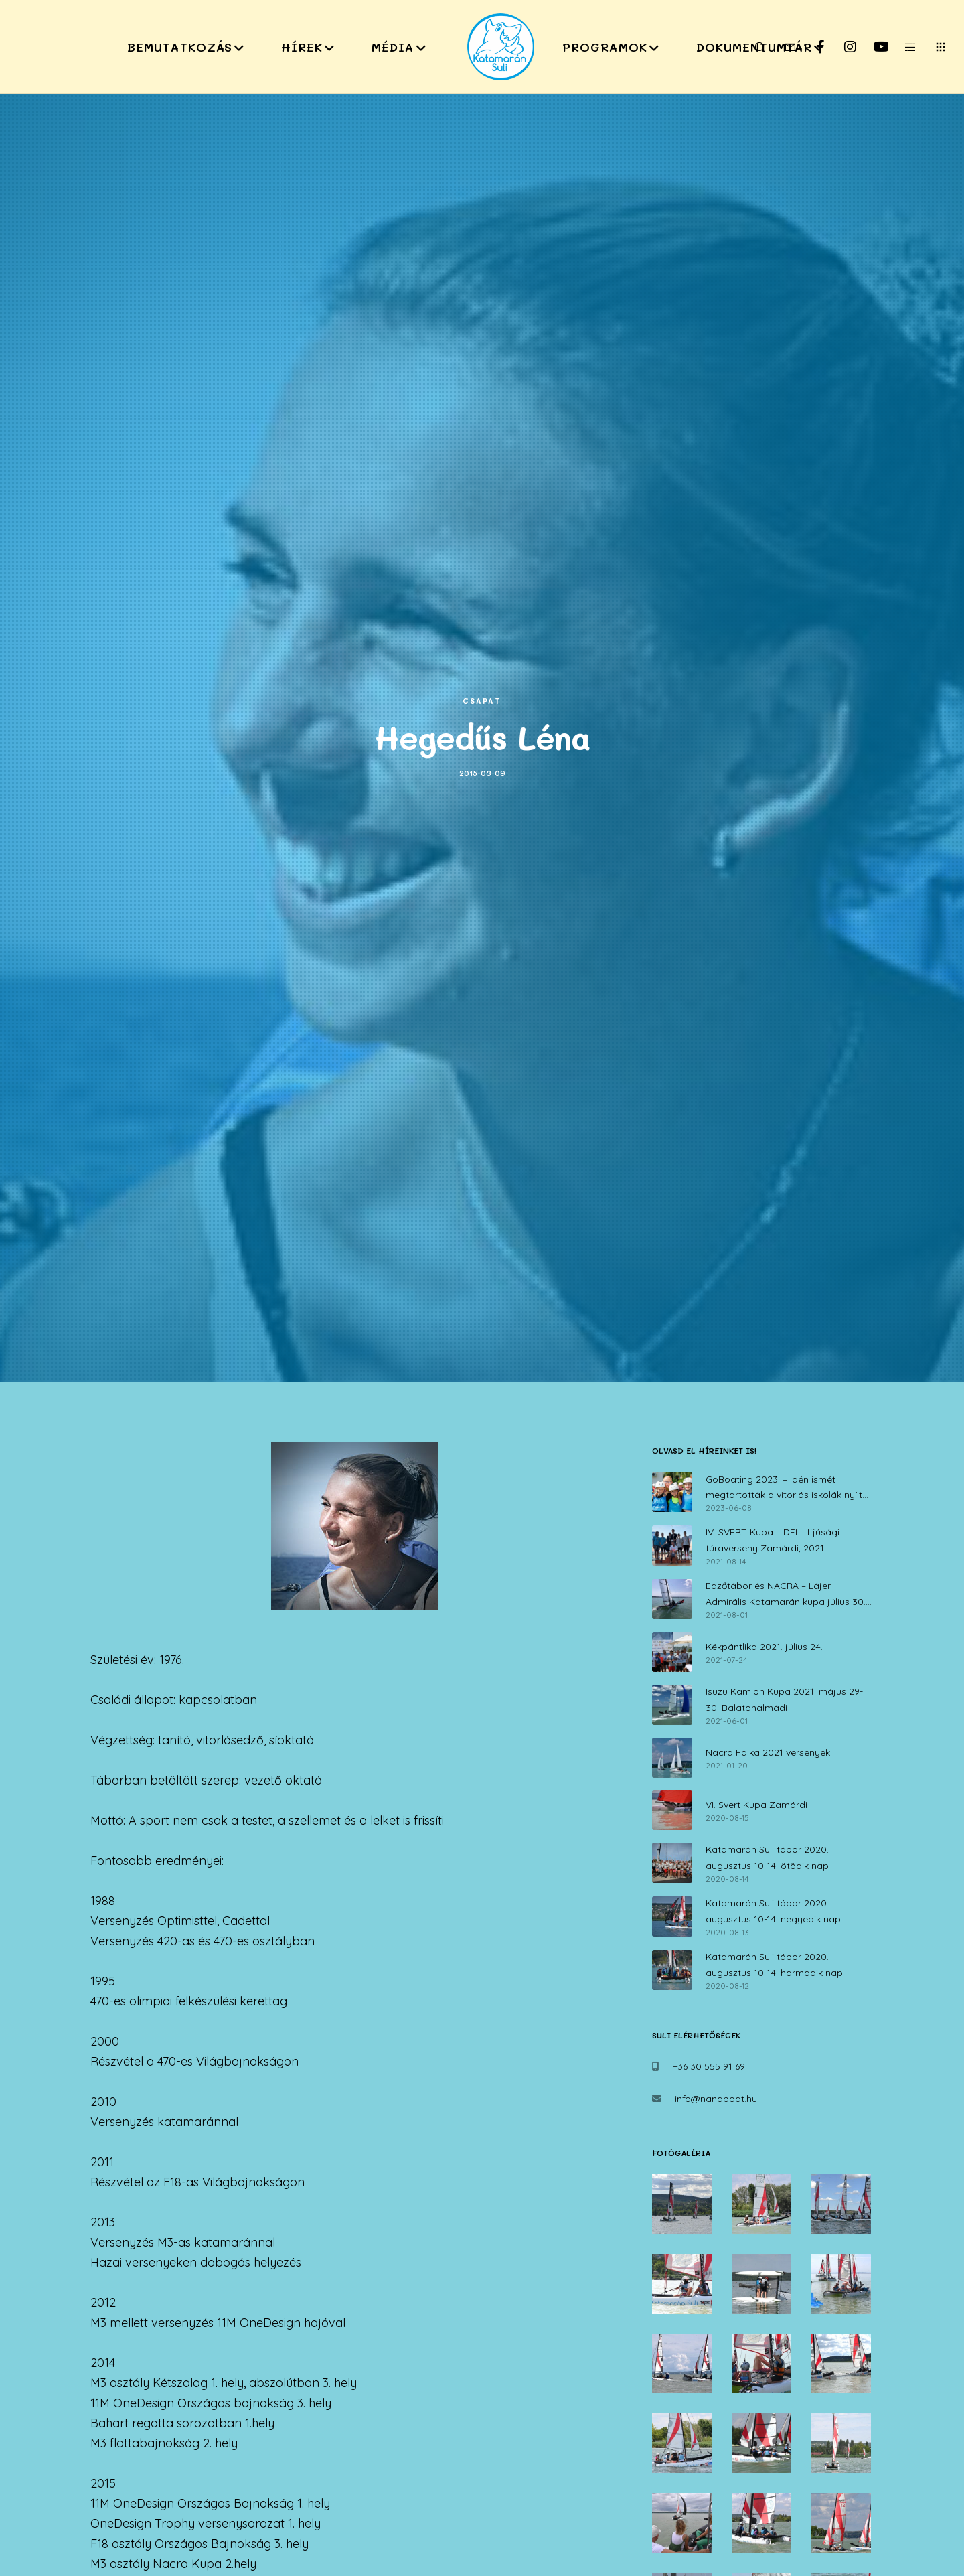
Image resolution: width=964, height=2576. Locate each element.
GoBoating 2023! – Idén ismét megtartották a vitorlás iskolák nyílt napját (784, 1488)
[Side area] (902, 47)
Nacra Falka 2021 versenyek (768, 1752)
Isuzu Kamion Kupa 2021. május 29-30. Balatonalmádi (784, 1699)
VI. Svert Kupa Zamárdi (756, 1805)
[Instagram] (842, 47)
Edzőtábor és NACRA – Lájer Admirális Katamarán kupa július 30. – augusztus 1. (789, 1595)
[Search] (751, 47)
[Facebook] (812, 47)
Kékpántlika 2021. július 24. (764, 1647)
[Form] (782, 47)
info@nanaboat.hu (716, 2099)
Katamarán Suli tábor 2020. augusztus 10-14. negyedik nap (773, 1911)
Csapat (482, 701)
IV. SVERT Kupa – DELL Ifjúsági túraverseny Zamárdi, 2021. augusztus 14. (772, 1541)
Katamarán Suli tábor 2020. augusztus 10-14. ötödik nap (767, 1857)
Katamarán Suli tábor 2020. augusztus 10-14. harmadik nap (774, 1965)
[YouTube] (872, 47)
